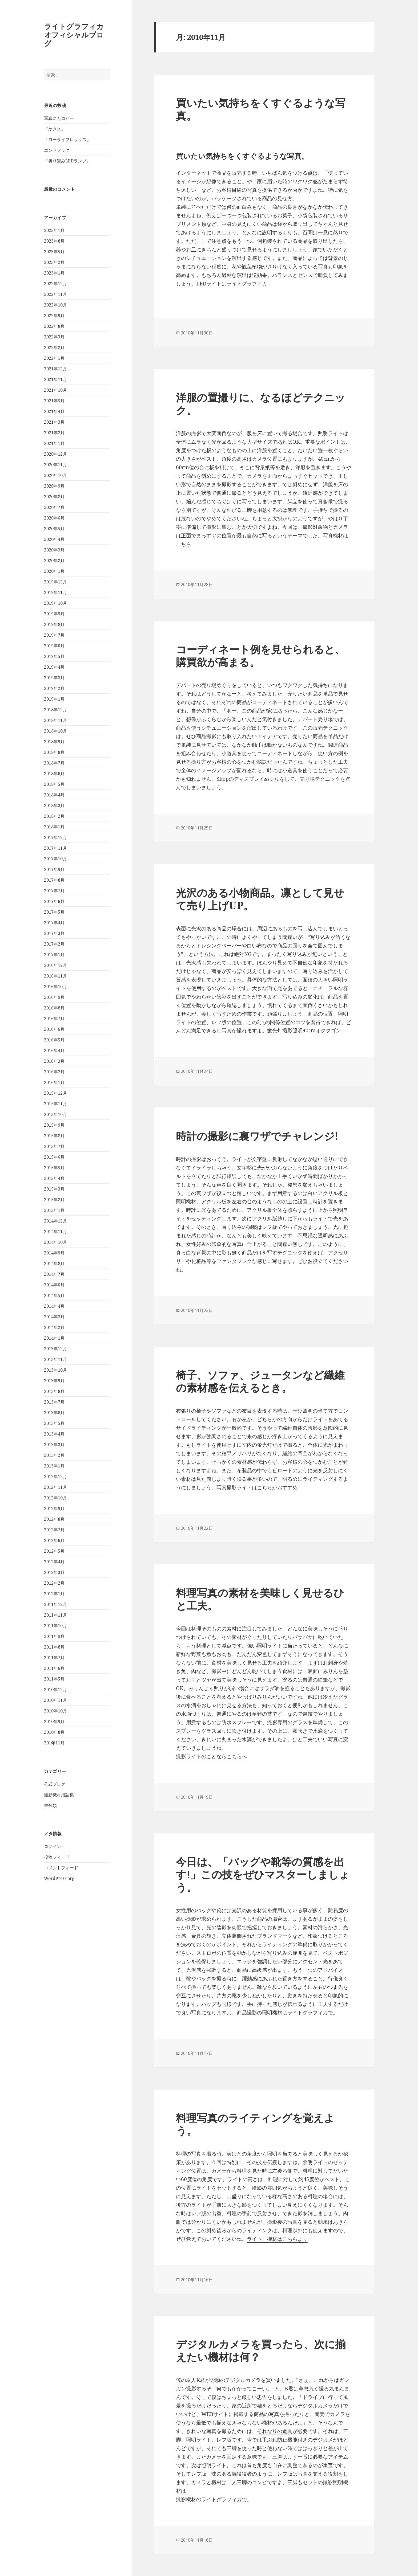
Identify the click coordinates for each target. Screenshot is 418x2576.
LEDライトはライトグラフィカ (231, 283)
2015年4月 (54, 1178)
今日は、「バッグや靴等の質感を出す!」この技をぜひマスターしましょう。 (262, 1874)
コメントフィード (61, 1868)
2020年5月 (54, 528)
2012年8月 (54, 1519)
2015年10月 (55, 1114)
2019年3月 (54, 678)
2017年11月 (55, 848)
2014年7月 (54, 1274)
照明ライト (315, 2162)
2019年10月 (55, 603)
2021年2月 (54, 433)
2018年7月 (54, 763)
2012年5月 (54, 1551)
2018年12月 (55, 710)
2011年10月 (55, 1626)
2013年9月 (54, 1381)
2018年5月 (54, 784)
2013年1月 (54, 1466)
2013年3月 (54, 1445)
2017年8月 (54, 880)
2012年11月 (55, 1487)
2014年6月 (54, 1285)
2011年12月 (55, 1604)
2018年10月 (55, 731)
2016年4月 (54, 1050)
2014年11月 (55, 1231)
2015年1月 (54, 1210)
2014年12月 (55, 1221)
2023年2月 (54, 262)
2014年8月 (54, 1263)
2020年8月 (54, 497)
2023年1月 (54, 273)
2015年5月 (54, 1168)
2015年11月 (55, 1104)
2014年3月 (54, 1317)
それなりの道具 (274, 2431)
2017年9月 (54, 869)
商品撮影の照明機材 (259, 2012)
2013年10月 (55, 1370)
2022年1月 (54, 358)
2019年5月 (54, 656)
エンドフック (57, 150)
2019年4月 (54, 667)
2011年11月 (55, 1615)
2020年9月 (54, 486)
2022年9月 (54, 315)
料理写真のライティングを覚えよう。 (255, 2124)
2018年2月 (54, 816)
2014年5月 (54, 1295)
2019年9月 (54, 614)
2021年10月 (55, 390)
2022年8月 (54, 326)
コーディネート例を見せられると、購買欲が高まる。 (260, 655)
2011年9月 (54, 1636)
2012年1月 (54, 1594)
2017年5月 (54, 912)
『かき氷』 (54, 129)
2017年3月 (54, 933)
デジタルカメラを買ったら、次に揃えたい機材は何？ (260, 2350)
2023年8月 (54, 241)
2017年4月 (54, 923)
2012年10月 (55, 1498)
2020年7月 (54, 507)
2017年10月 (55, 859)
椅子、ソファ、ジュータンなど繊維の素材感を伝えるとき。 (260, 1381)
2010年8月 (54, 1732)
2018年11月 (55, 720)
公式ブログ (54, 1784)
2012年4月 (54, 1562)
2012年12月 (55, 1476)
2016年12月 (55, 965)
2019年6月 (54, 646)
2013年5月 (54, 1423)
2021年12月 (55, 369)
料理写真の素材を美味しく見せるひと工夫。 (260, 1598)
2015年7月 (54, 1146)
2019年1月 (54, 699)
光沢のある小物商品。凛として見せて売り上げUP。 (260, 898)
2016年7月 (54, 1018)
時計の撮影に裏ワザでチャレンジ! (257, 1136)
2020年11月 (55, 465)
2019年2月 (54, 688)
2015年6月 (54, 1157)
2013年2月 (54, 1455)
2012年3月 (54, 1572)
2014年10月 (55, 1242)
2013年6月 (54, 1413)
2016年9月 (54, 997)
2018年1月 (54, 827)
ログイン (52, 1846)
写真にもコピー (59, 118)
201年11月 (54, 1743)
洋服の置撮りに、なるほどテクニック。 (260, 403)
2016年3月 (54, 1061)
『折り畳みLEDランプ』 (67, 161)
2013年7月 (54, 1402)
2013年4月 (54, 1434)
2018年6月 (54, 773)
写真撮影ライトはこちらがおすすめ (257, 1487)
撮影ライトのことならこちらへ (211, 1756)
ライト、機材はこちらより (277, 2238)
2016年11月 (55, 976)
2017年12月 (55, 837)
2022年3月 (54, 337)
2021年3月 (54, 422)
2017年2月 (54, 944)
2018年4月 (54, 795)
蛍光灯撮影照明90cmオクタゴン (304, 1030)
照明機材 (186, 1201)
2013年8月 (54, 1391)
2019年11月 (55, 592)
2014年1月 (54, 1338)
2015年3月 (54, 1189)
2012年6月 (54, 1540)
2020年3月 (54, 550)
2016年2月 (54, 1072)
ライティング (257, 2230)
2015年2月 (54, 1200)
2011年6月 (54, 1668)
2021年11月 (55, 379)
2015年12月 (55, 1093)
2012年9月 (54, 1508)
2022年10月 (55, 305)
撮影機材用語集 (59, 1794)
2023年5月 (54, 252)
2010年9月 (54, 1721)
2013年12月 (55, 1349)
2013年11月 (55, 1359)
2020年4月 (54, 539)
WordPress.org (59, 1878)
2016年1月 (54, 1082)
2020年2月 (54, 560)
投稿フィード (57, 1857)
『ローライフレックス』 (67, 139)
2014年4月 (54, 1306)
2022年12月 (55, 284)
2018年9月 (54, 742)
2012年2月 (54, 1583)
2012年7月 (54, 1530)
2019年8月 (54, 624)
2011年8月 (54, 1647)
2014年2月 (54, 1327)
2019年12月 (55, 582)
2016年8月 (54, 1008)
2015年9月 (54, 1125)
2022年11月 (55, 294)
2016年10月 (55, 986)
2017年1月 (54, 955)
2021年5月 (54, 401)
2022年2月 (54, 347)
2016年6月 (54, 1029)
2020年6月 (54, 518)
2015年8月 (54, 1136)
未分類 (50, 1805)
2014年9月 (54, 1253)
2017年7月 (54, 891)
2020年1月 (54, 571)
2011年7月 (54, 1658)
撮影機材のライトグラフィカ (209, 2499)
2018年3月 (54, 805)
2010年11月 (55, 1700)
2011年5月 (54, 1679)
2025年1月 (54, 230)
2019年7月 (54, 635)
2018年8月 (54, 752)
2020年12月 (55, 454)
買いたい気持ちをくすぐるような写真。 (260, 109)
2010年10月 (55, 1711)
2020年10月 (55, 475)
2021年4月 (54, 411)
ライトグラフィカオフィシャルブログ (74, 34)
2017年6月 (54, 901)
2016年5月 (54, 1040)
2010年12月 (55, 1689)
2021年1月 (54, 443)
